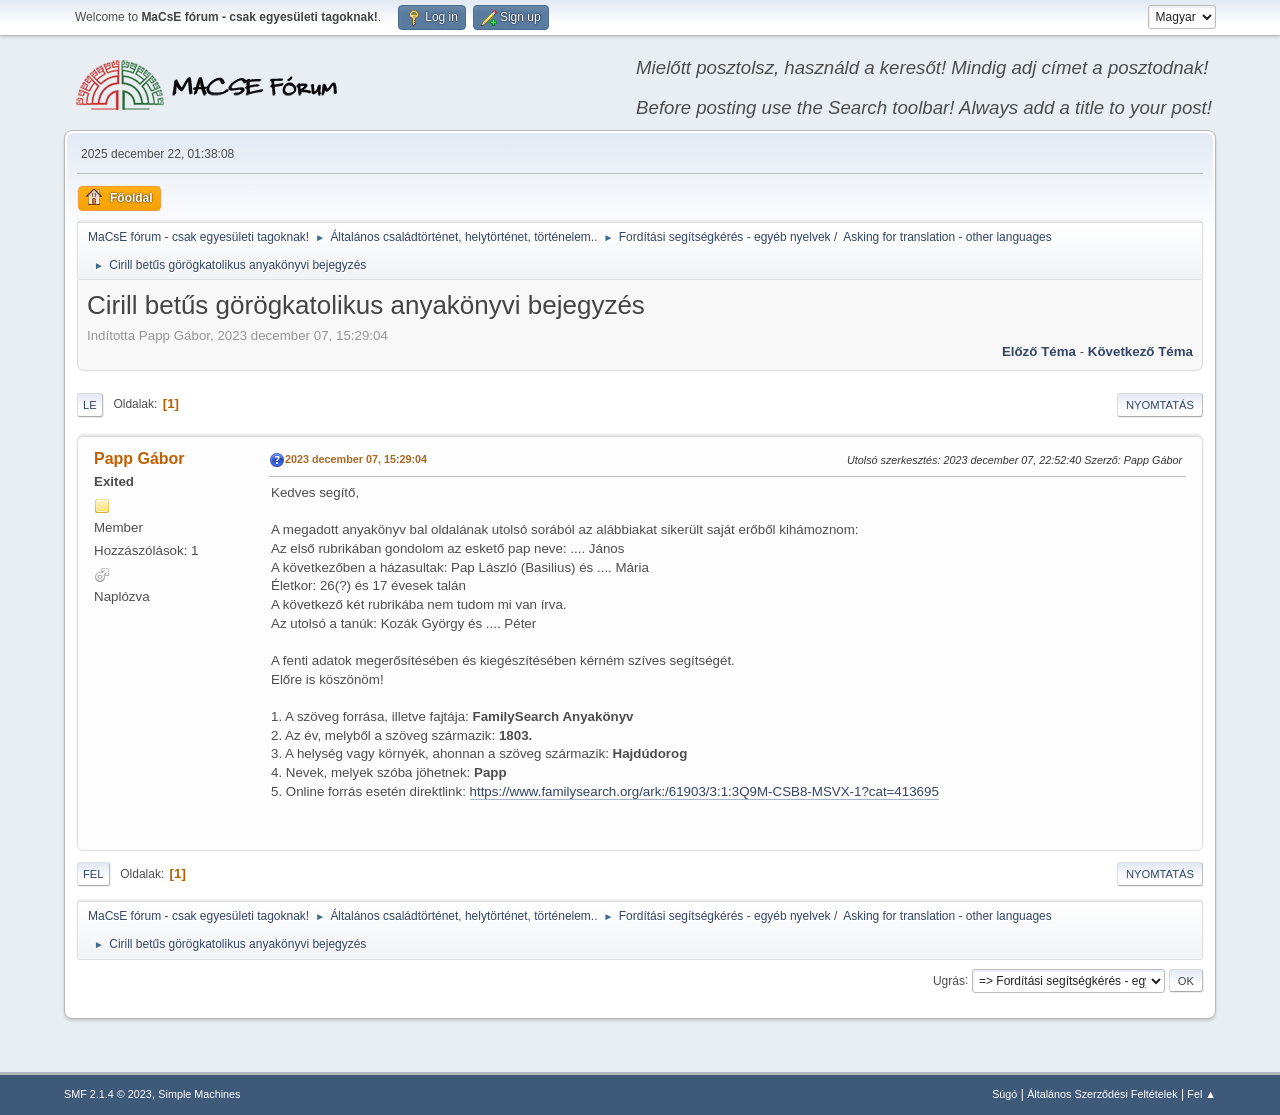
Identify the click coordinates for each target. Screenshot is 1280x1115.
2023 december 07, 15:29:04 (356, 459)
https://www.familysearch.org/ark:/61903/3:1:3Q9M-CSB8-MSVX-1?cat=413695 (704, 791)
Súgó (1004, 1094)
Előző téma (1039, 351)
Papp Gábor (139, 458)
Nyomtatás (1160, 405)
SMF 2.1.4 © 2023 (108, 1094)
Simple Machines (199, 1094)
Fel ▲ (1201, 1094)
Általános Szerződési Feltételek (1102, 1094)
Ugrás (949, 980)
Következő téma (1140, 351)
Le (90, 405)
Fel (93, 874)
